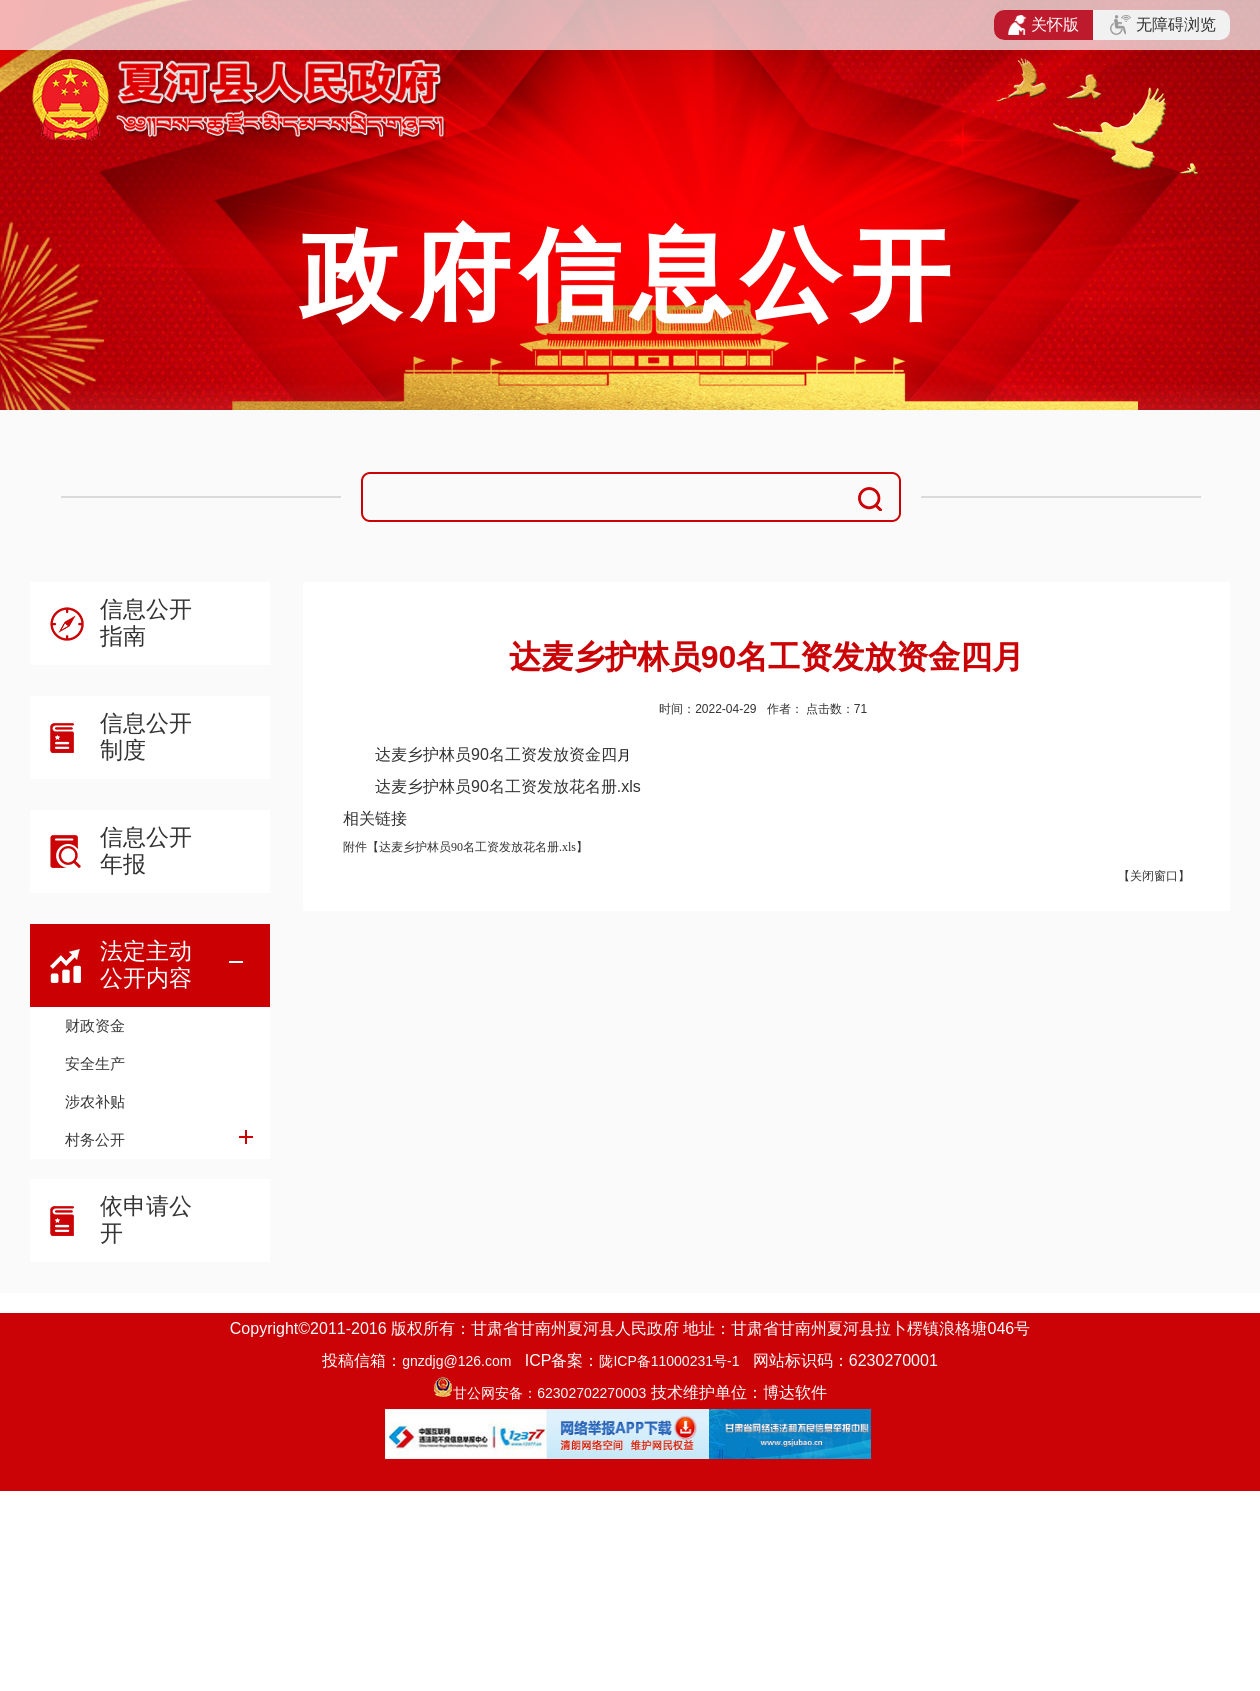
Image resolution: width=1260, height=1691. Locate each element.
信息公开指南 (146, 622)
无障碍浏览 (1163, 25)
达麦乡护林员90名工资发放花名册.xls (508, 786)
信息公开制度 (146, 736)
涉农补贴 (95, 1101)
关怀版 (1043, 25)
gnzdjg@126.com (456, 1361)
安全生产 (95, 1063)
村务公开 (95, 1139)
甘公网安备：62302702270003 (549, 1393)
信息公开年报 (146, 850)
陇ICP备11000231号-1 (669, 1361)
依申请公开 (146, 1219)
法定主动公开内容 (146, 964)
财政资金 (95, 1025)
